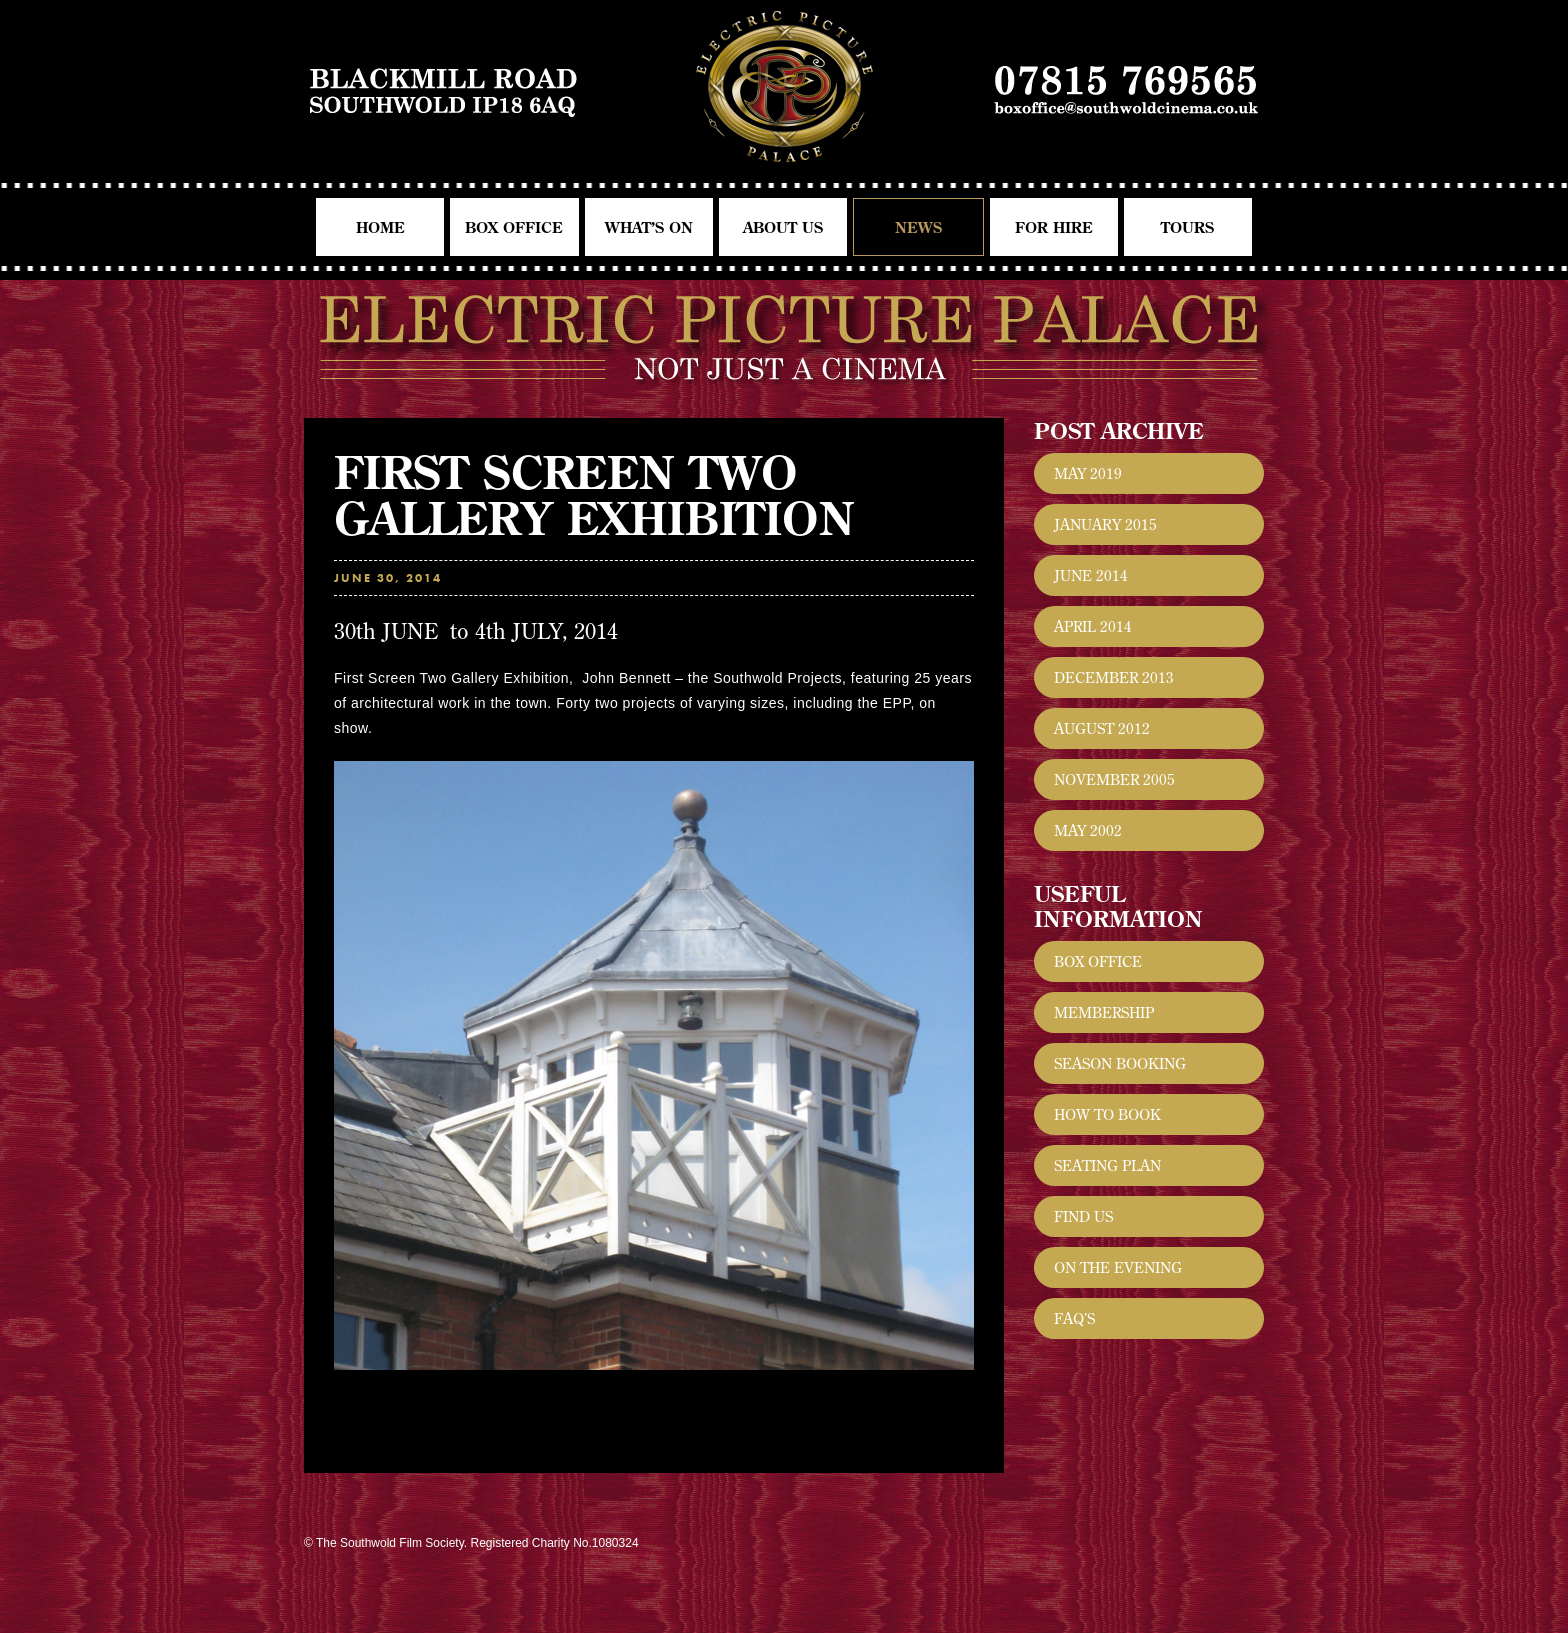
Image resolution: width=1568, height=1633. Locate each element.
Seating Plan (1107, 1165)
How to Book (1107, 1114)
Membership (1104, 1012)
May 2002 (1088, 830)
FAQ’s (1074, 1318)
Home (380, 227)
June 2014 (1091, 575)
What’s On (649, 227)
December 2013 (1114, 677)
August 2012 (1102, 728)
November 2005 (1114, 779)
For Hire (1054, 227)
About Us (783, 227)
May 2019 (1088, 473)
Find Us (1083, 1216)
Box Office (514, 227)
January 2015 (1105, 524)
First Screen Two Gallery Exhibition (594, 494)
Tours (1187, 227)
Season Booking (1120, 1063)
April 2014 (1093, 626)
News (918, 227)
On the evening (1118, 1267)
